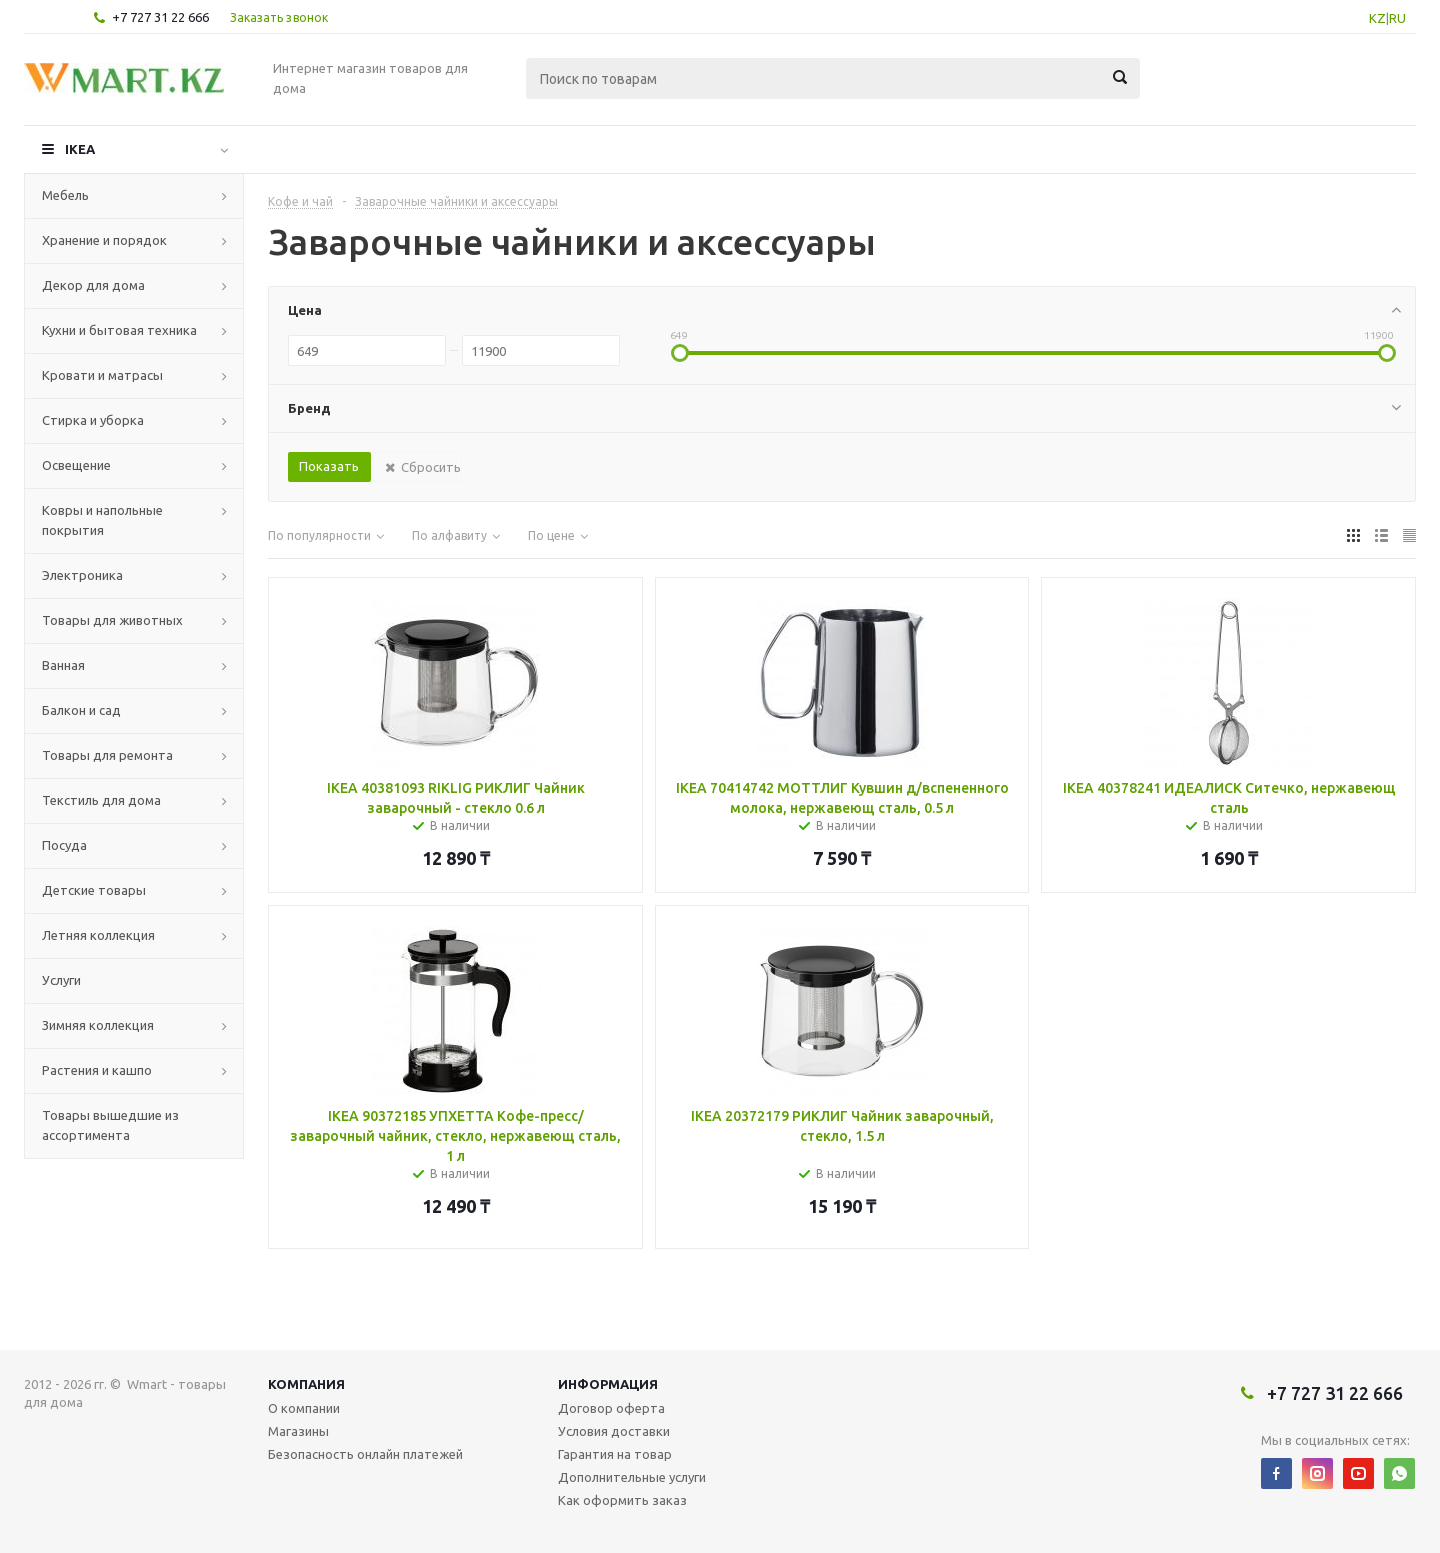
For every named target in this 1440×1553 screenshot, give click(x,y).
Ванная (63, 665)
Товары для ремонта (107, 755)
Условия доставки (614, 1431)
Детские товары (94, 890)
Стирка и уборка (93, 420)
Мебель (65, 195)
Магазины (298, 1431)
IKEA (80, 149)
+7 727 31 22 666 (160, 17)
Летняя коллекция (98, 935)
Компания (306, 1384)
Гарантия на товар (615, 1454)
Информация (608, 1384)
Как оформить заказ (622, 1500)
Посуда (64, 845)
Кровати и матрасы (102, 375)
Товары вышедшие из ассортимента (110, 1125)
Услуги (61, 980)
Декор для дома (93, 285)
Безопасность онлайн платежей (365, 1454)
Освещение (76, 465)
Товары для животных (112, 620)
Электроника (82, 575)
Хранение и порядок (104, 240)
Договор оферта (611, 1408)
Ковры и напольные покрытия (102, 520)
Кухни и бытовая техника (119, 330)
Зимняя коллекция (98, 1025)
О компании (304, 1408)
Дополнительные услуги (632, 1477)
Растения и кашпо (97, 1070)
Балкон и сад (81, 710)
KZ (1377, 18)
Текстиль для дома (101, 800)
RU (1397, 18)
